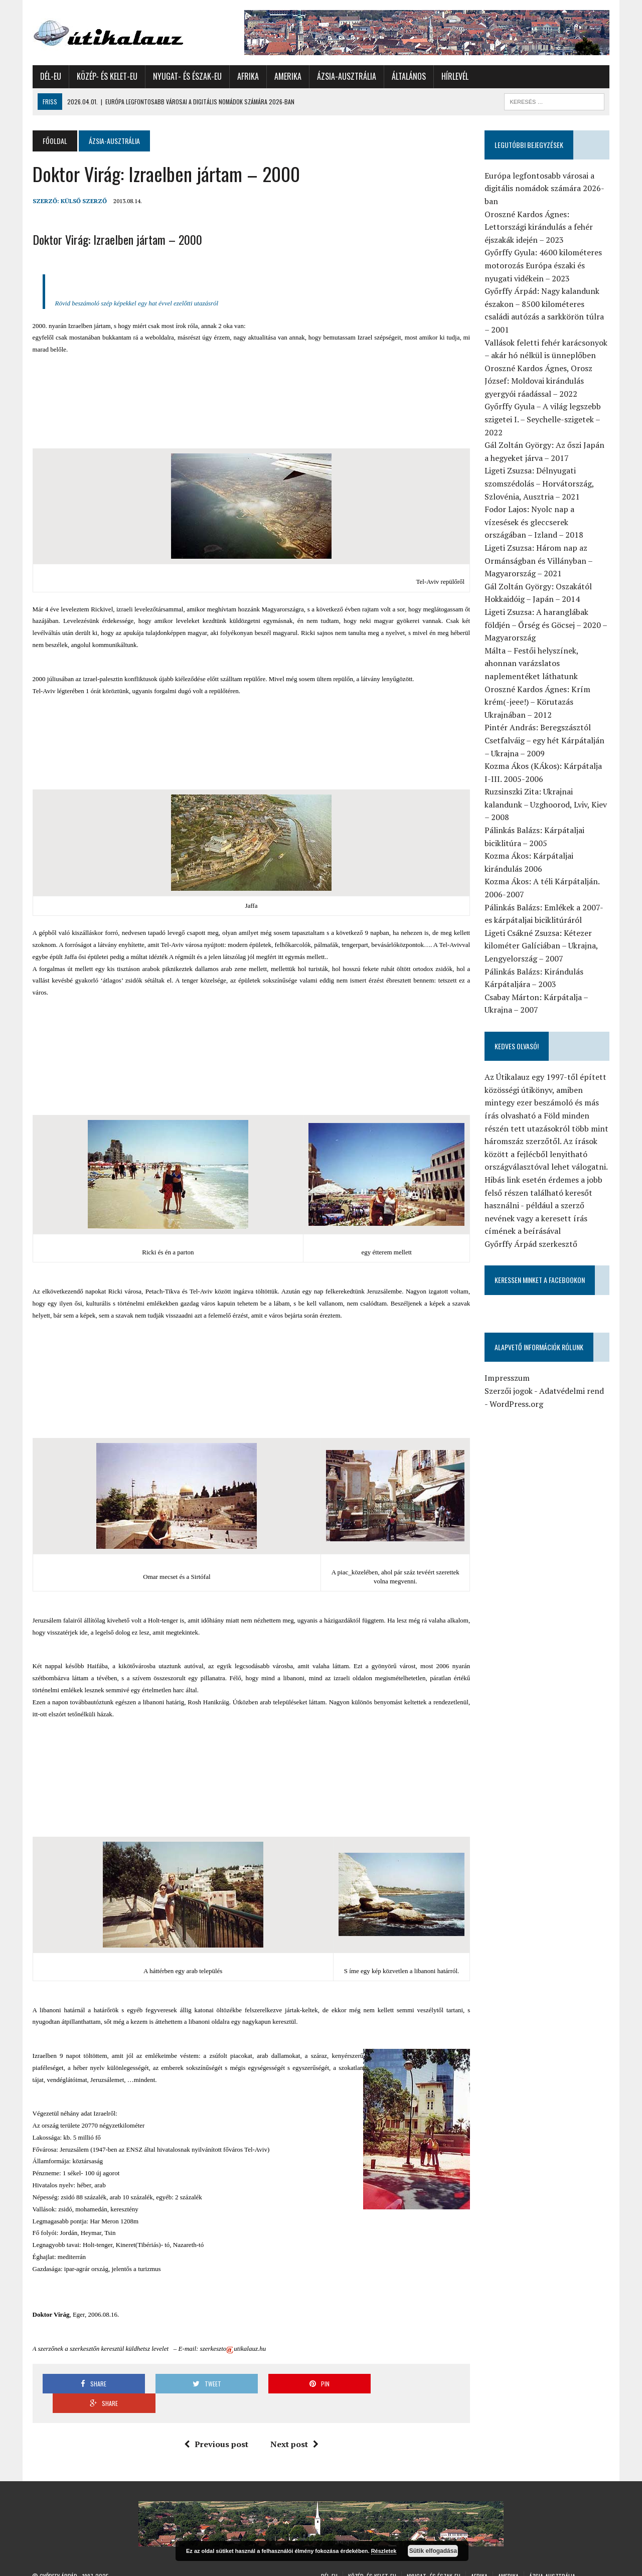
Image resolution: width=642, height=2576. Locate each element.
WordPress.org (516, 1403)
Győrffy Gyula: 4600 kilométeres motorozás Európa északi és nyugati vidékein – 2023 (543, 265)
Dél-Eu (50, 76)
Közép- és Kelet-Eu (106, 76)
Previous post (216, 2424)
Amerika (287, 76)
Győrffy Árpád (58, 2556)
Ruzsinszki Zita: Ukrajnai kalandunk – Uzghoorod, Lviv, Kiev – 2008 (546, 804)
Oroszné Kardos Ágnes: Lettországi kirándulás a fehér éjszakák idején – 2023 (539, 227)
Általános (408, 76)
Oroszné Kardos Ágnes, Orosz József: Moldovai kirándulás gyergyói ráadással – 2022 (538, 381)
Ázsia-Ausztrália (346, 76)
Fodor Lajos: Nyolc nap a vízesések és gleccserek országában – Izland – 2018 (534, 522)
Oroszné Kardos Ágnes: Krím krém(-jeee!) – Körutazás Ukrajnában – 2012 (537, 702)
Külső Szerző (83, 201)
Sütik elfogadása (433, 2550)
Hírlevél (454, 76)
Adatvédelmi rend (571, 1390)
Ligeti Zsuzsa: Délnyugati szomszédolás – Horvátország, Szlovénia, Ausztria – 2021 (539, 483)
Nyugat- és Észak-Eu (186, 76)
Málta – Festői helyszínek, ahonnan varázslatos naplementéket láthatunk (531, 663)
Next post (294, 2424)
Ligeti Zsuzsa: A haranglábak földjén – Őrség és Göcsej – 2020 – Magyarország (546, 624)
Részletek (384, 2551)
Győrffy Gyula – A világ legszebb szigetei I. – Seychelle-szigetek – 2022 (543, 419)
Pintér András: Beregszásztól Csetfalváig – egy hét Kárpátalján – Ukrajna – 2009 (544, 740)
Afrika (247, 76)
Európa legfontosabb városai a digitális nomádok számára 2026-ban (544, 188)
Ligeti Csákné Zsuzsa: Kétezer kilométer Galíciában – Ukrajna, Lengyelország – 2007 (541, 945)
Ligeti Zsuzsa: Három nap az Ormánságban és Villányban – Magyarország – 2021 (538, 560)
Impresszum (507, 1377)
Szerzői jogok (509, 1390)
